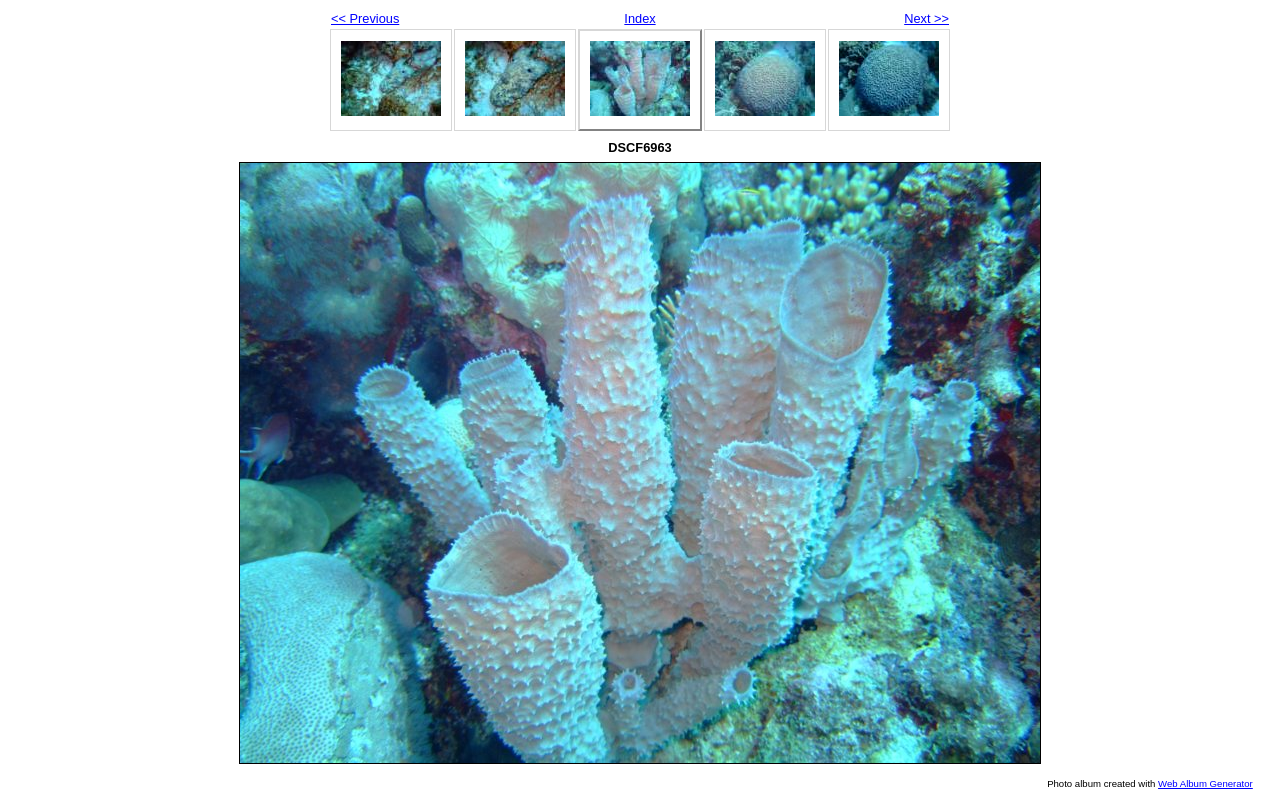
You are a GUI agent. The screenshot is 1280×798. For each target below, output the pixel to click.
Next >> (926, 18)
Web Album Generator (1205, 783)
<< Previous (365, 18)
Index (639, 18)
